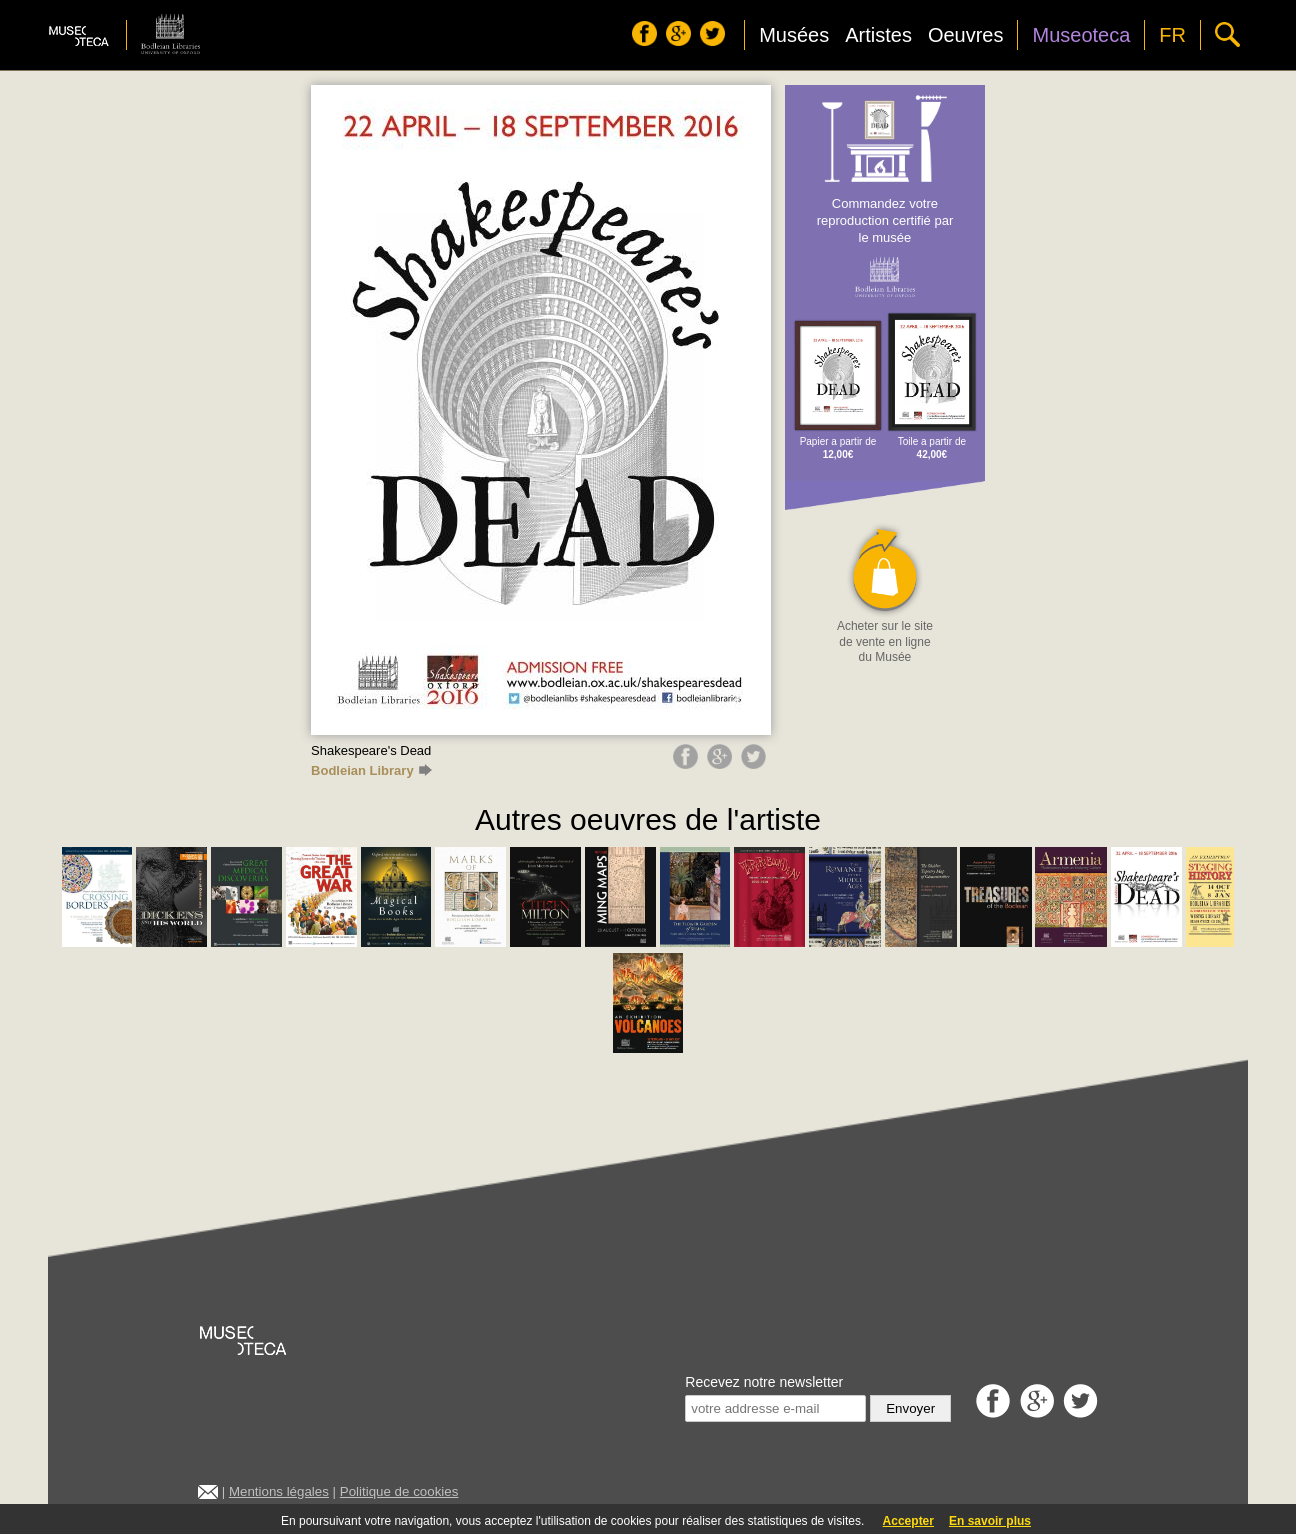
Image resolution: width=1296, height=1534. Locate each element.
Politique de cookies (399, 1491)
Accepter (908, 1521)
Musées (794, 35)
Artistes (878, 35)
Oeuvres (966, 35)
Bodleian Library (371, 770)
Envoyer (910, 1408)
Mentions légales (279, 1491)
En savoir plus (990, 1521)
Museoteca (1081, 35)
